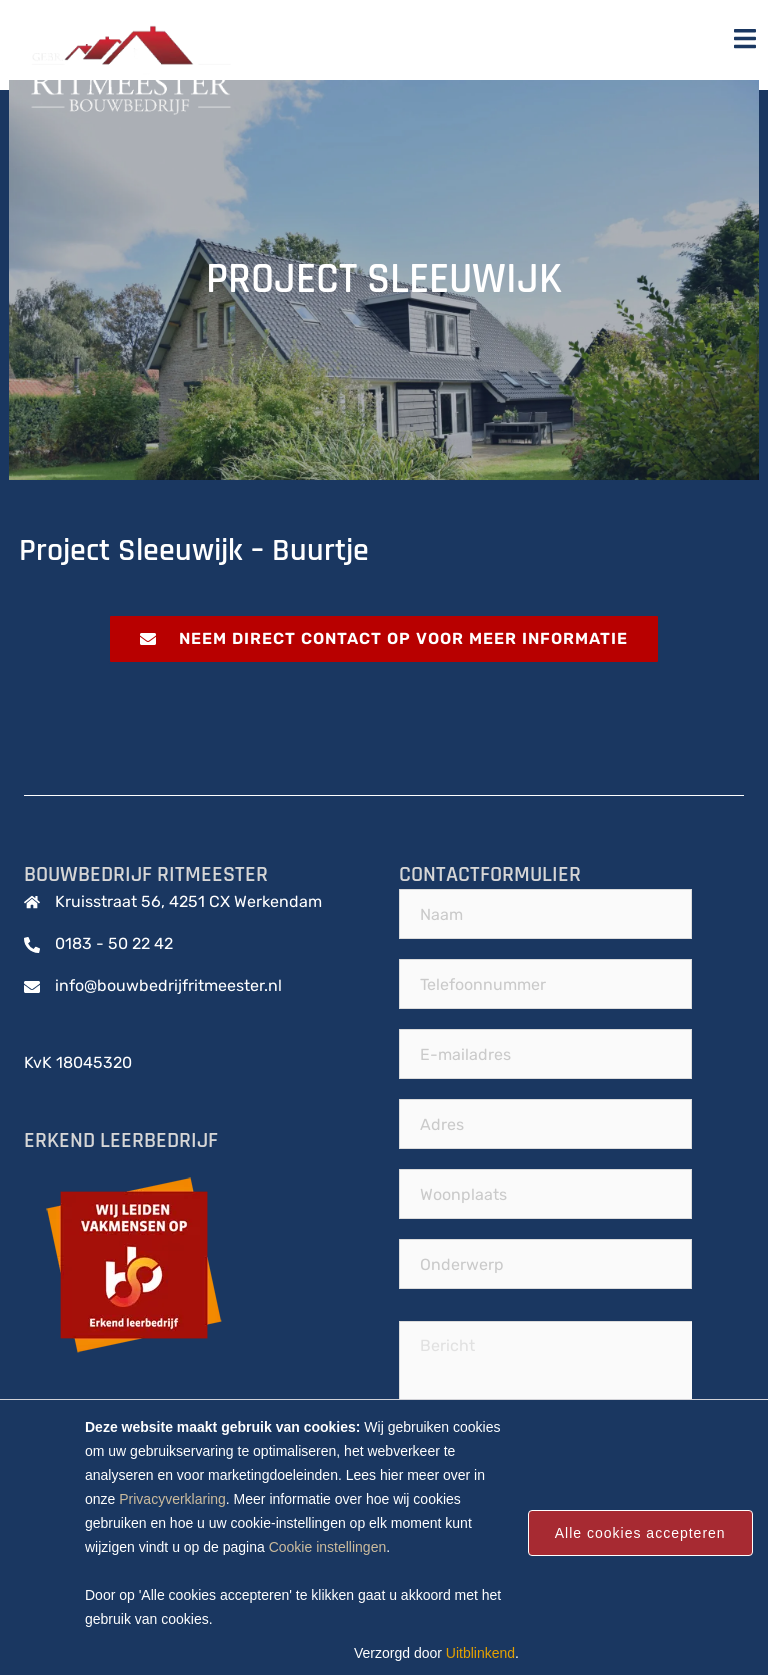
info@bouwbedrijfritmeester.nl (168, 985)
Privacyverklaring (172, 1499)
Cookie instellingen (328, 1547)
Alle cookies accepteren (640, 1533)
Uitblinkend (480, 1653)
